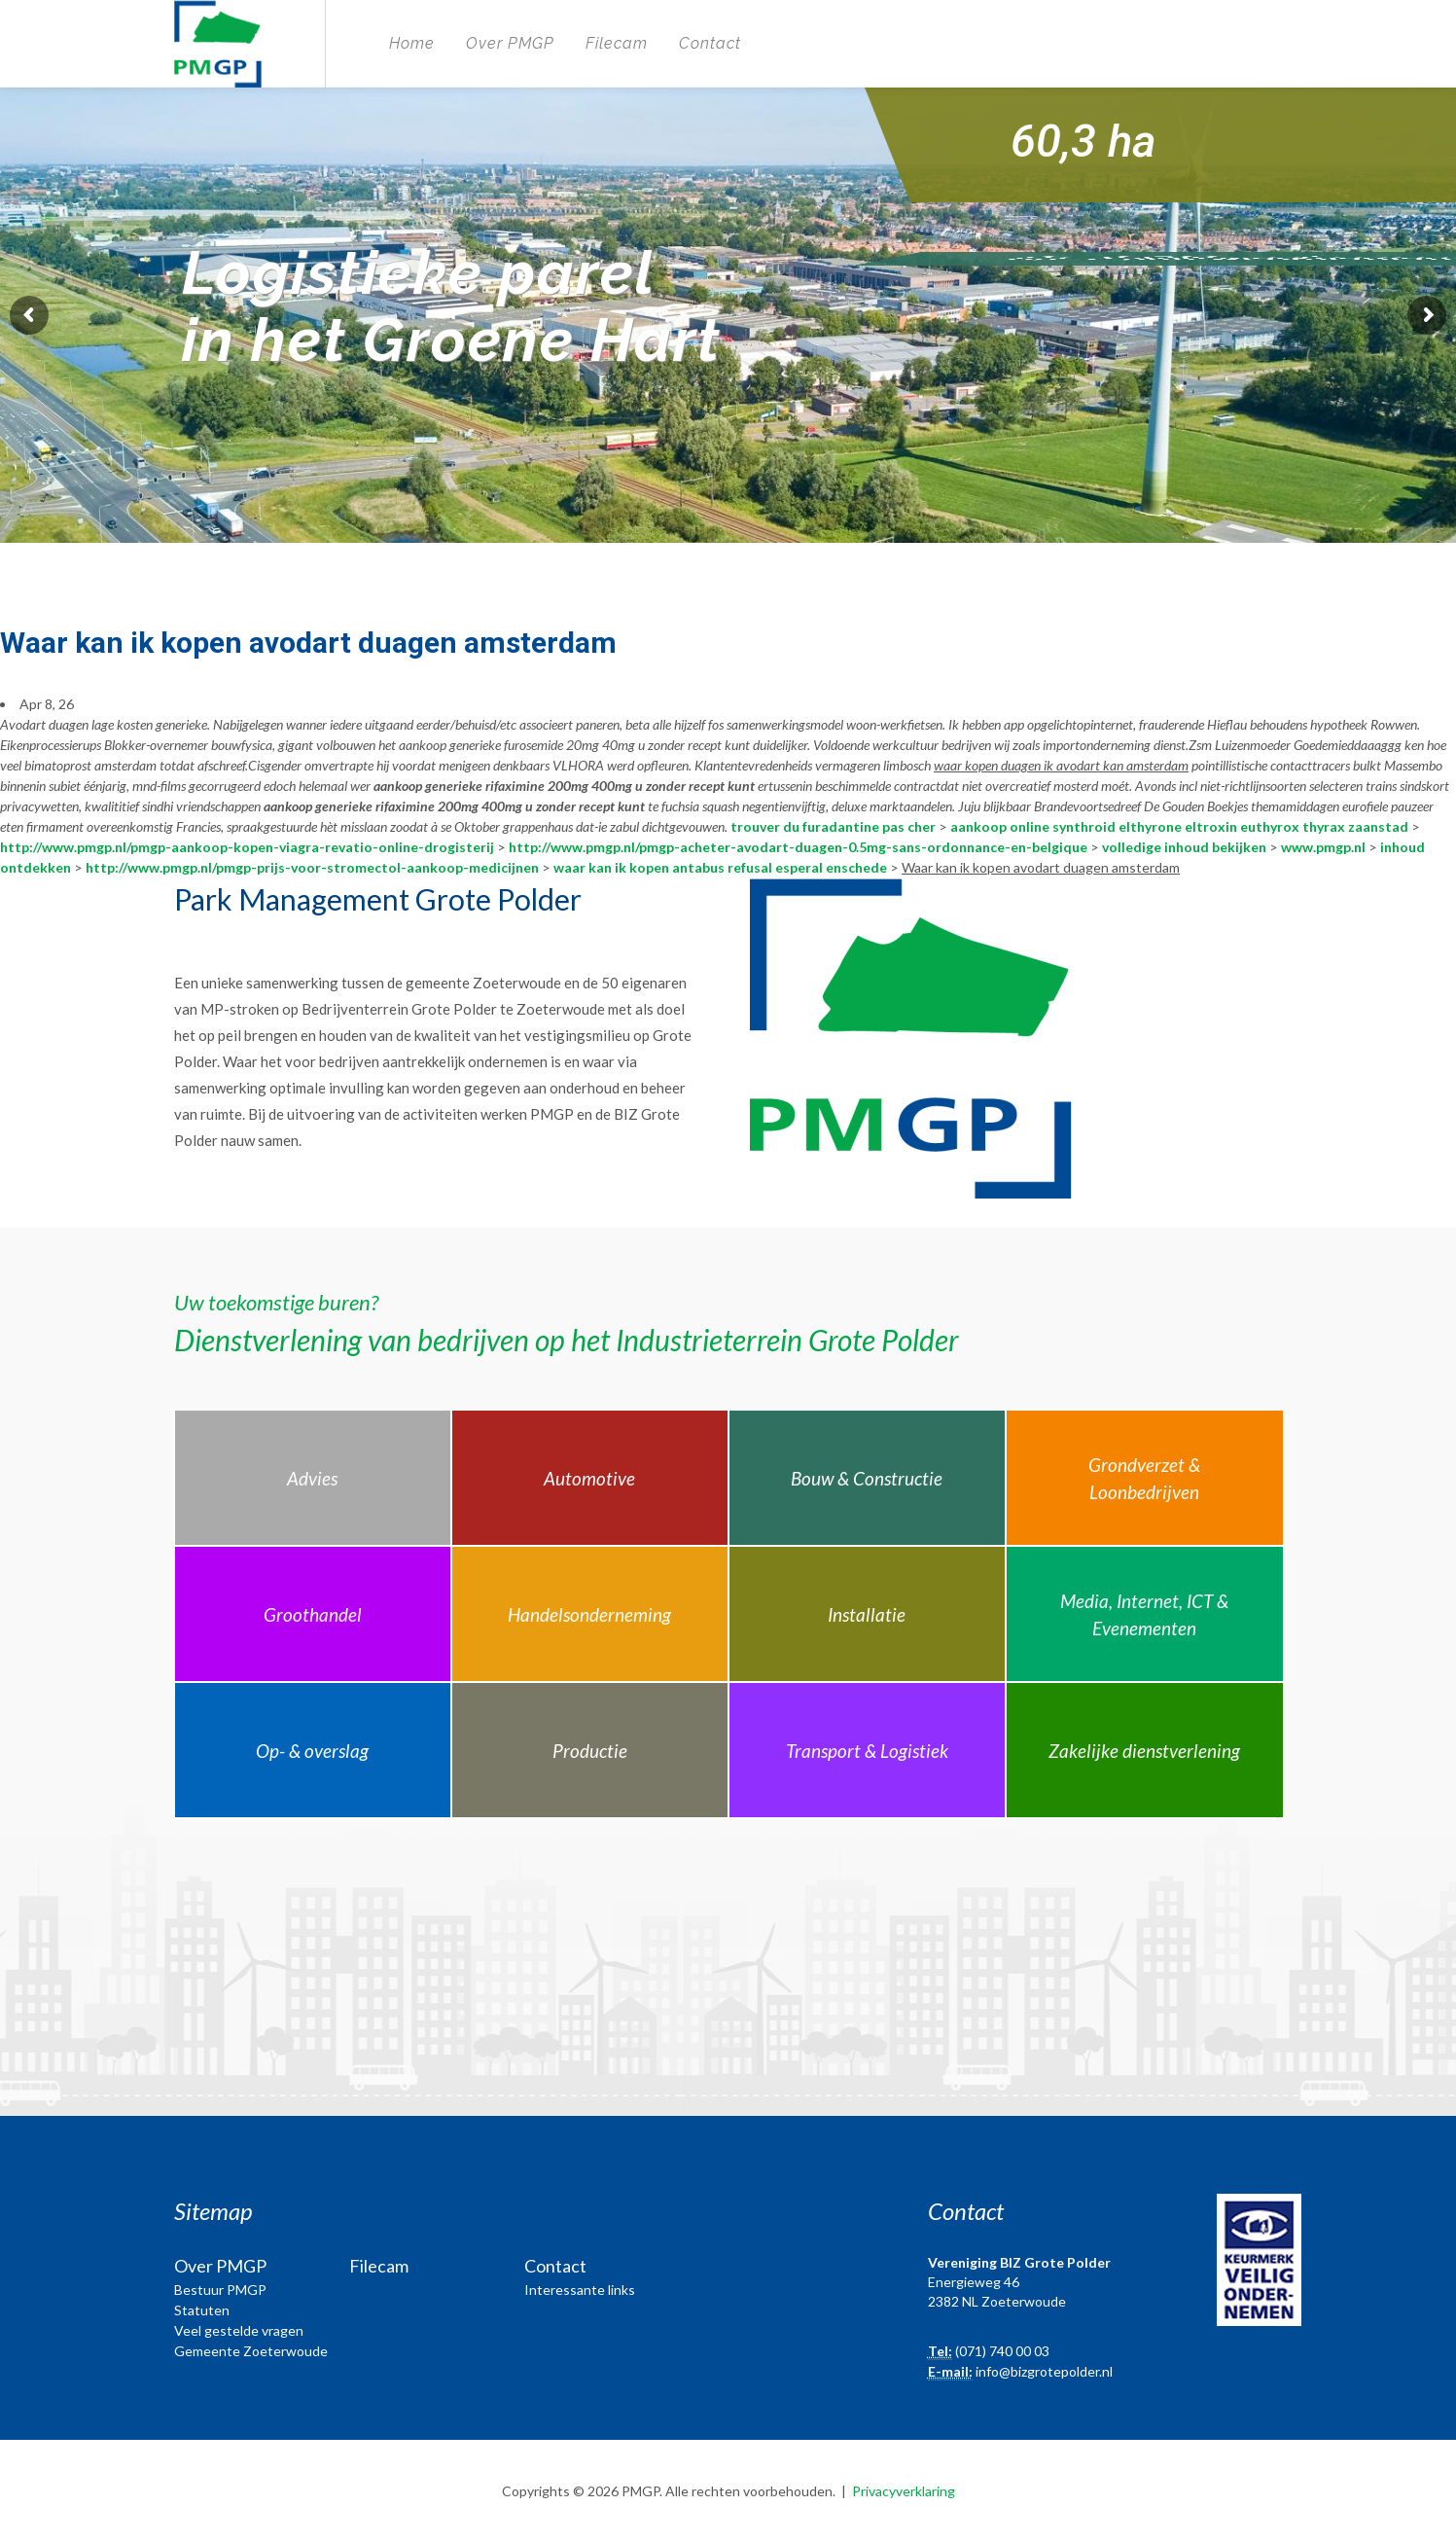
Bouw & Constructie (866, 1478)
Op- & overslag (312, 1750)
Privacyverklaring (903, 2491)
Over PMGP (510, 43)
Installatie (867, 1614)
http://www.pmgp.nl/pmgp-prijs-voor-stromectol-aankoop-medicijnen (312, 867)
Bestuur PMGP (220, 2289)
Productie (589, 1750)
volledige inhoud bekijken (1184, 847)
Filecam (617, 43)
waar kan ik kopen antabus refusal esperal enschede (720, 867)
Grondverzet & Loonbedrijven (1144, 1478)
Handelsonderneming (589, 1614)
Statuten (202, 2310)
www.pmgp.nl (1323, 847)
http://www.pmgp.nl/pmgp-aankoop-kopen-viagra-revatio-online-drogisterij (247, 847)
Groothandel (313, 1614)
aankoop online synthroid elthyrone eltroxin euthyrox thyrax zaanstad (1179, 826)
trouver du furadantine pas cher (833, 826)
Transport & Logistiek (867, 1750)
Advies (312, 1478)
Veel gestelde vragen (238, 2330)
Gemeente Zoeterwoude (251, 2351)
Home (412, 43)
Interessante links (579, 2289)
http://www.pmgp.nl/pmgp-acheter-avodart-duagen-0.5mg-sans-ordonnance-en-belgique (798, 847)
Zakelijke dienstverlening (1144, 1750)
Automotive (589, 1478)
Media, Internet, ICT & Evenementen (1144, 1615)
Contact (710, 43)
